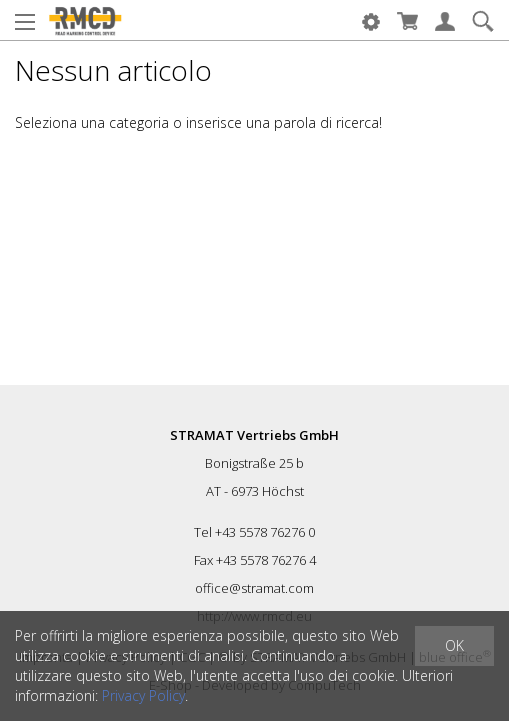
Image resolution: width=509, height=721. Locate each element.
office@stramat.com (254, 588)
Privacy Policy (143, 695)
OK (454, 645)
